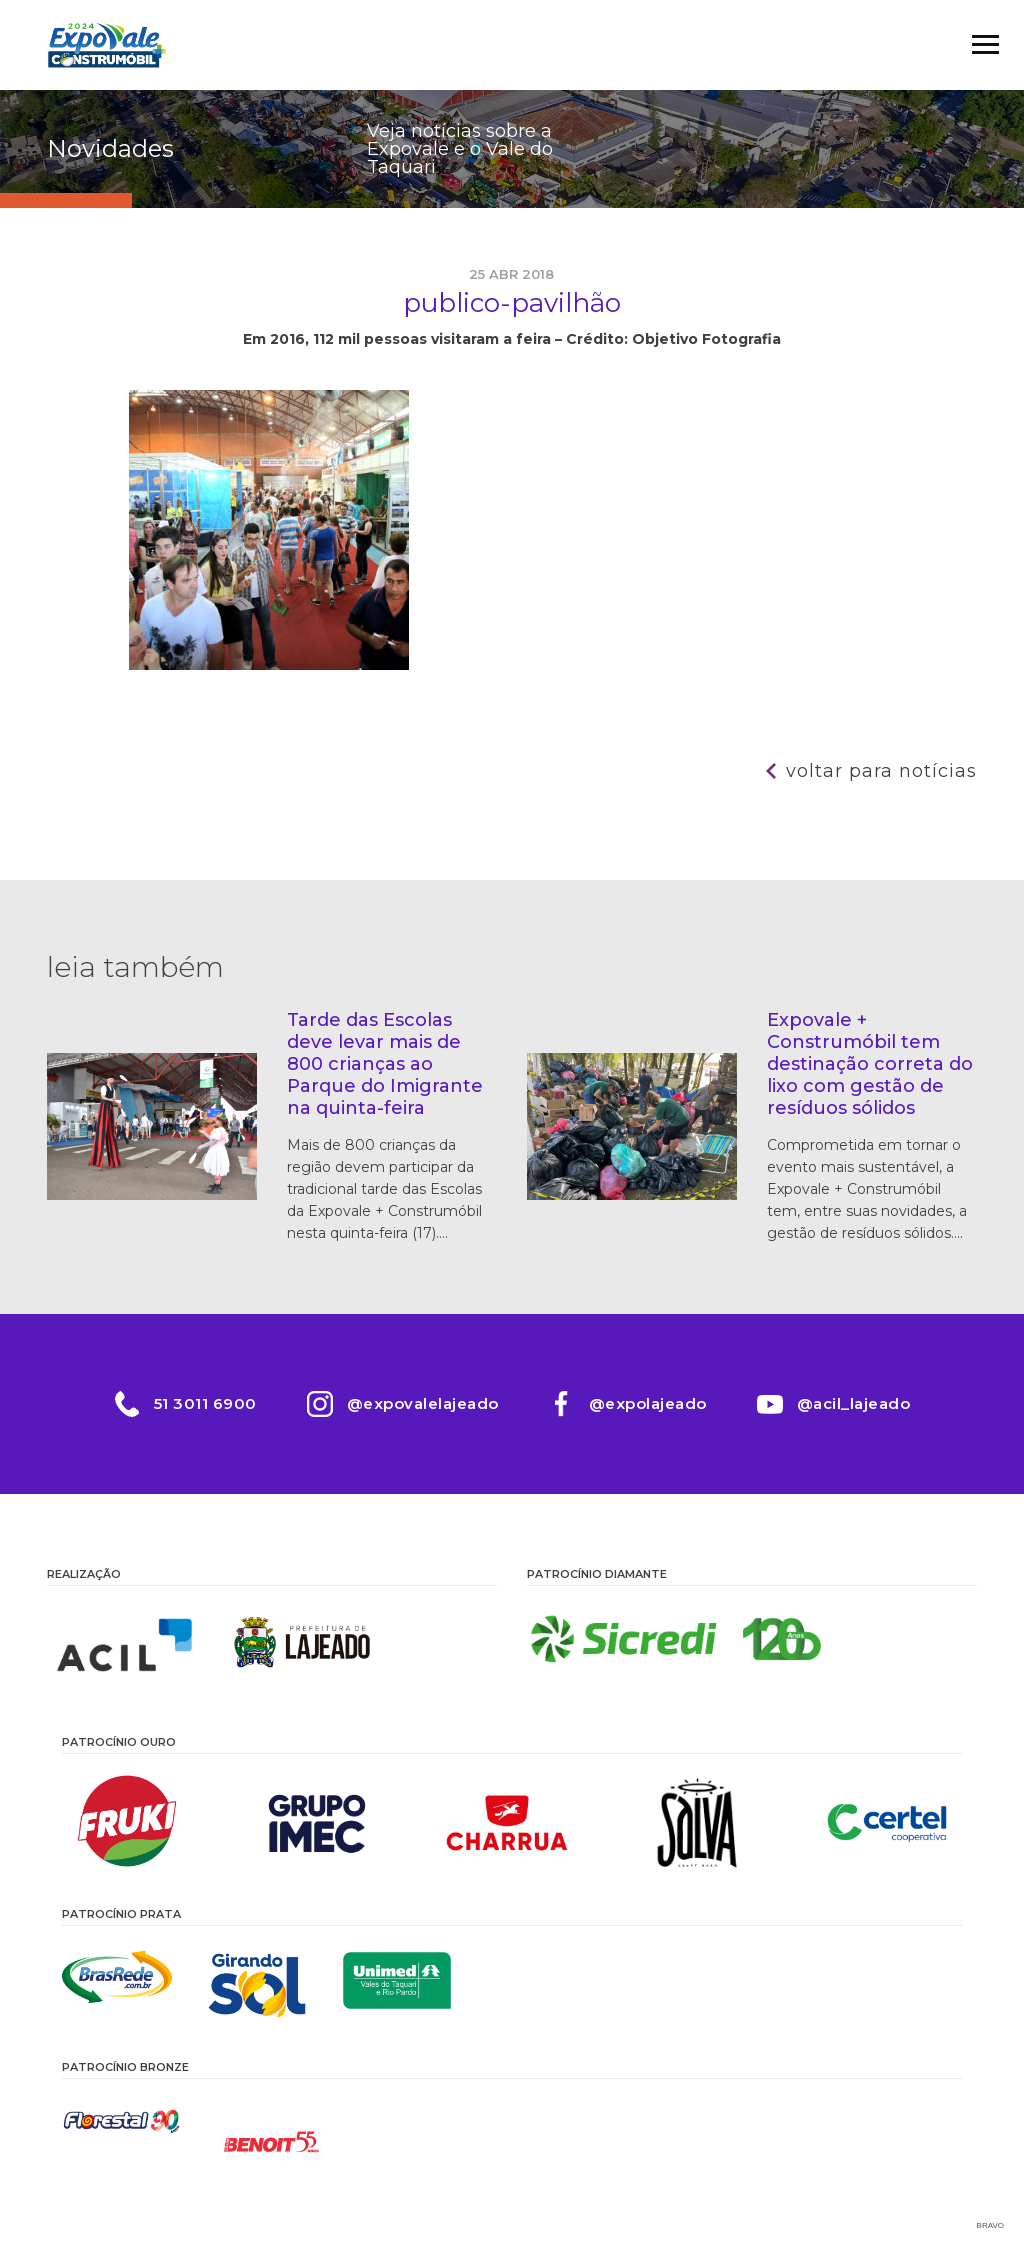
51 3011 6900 (205, 1403)
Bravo (990, 2225)
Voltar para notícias (881, 771)
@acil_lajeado (854, 1403)
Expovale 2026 (107, 45)
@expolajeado (648, 1403)
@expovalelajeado (423, 1403)
